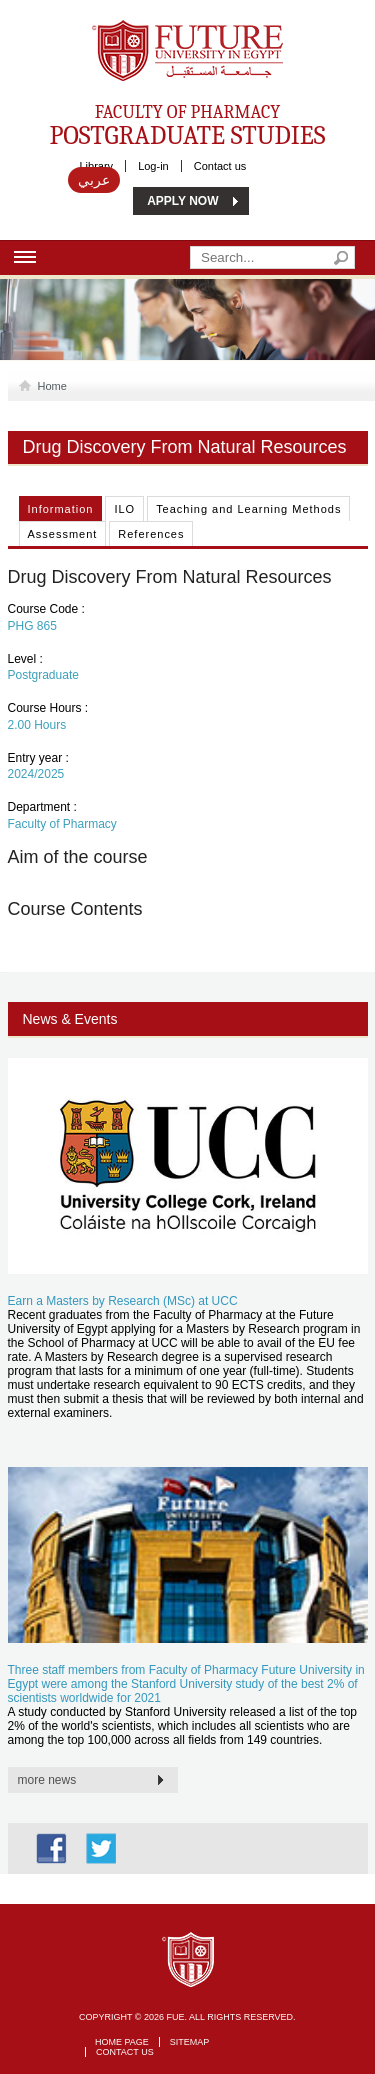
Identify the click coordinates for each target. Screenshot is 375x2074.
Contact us (220, 166)
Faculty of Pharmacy (187, 124)
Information (61, 509)
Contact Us (125, 2052)
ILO (124, 509)
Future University (166, 30)
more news (47, 1780)
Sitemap (190, 2042)
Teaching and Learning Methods (248, 509)
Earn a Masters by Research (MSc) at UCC (123, 1301)
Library (97, 166)
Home (49, 386)
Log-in (153, 166)
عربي (94, 180)
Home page (122, 2042)
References (151, 534)
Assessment (63, 534)
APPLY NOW (182, 201)
